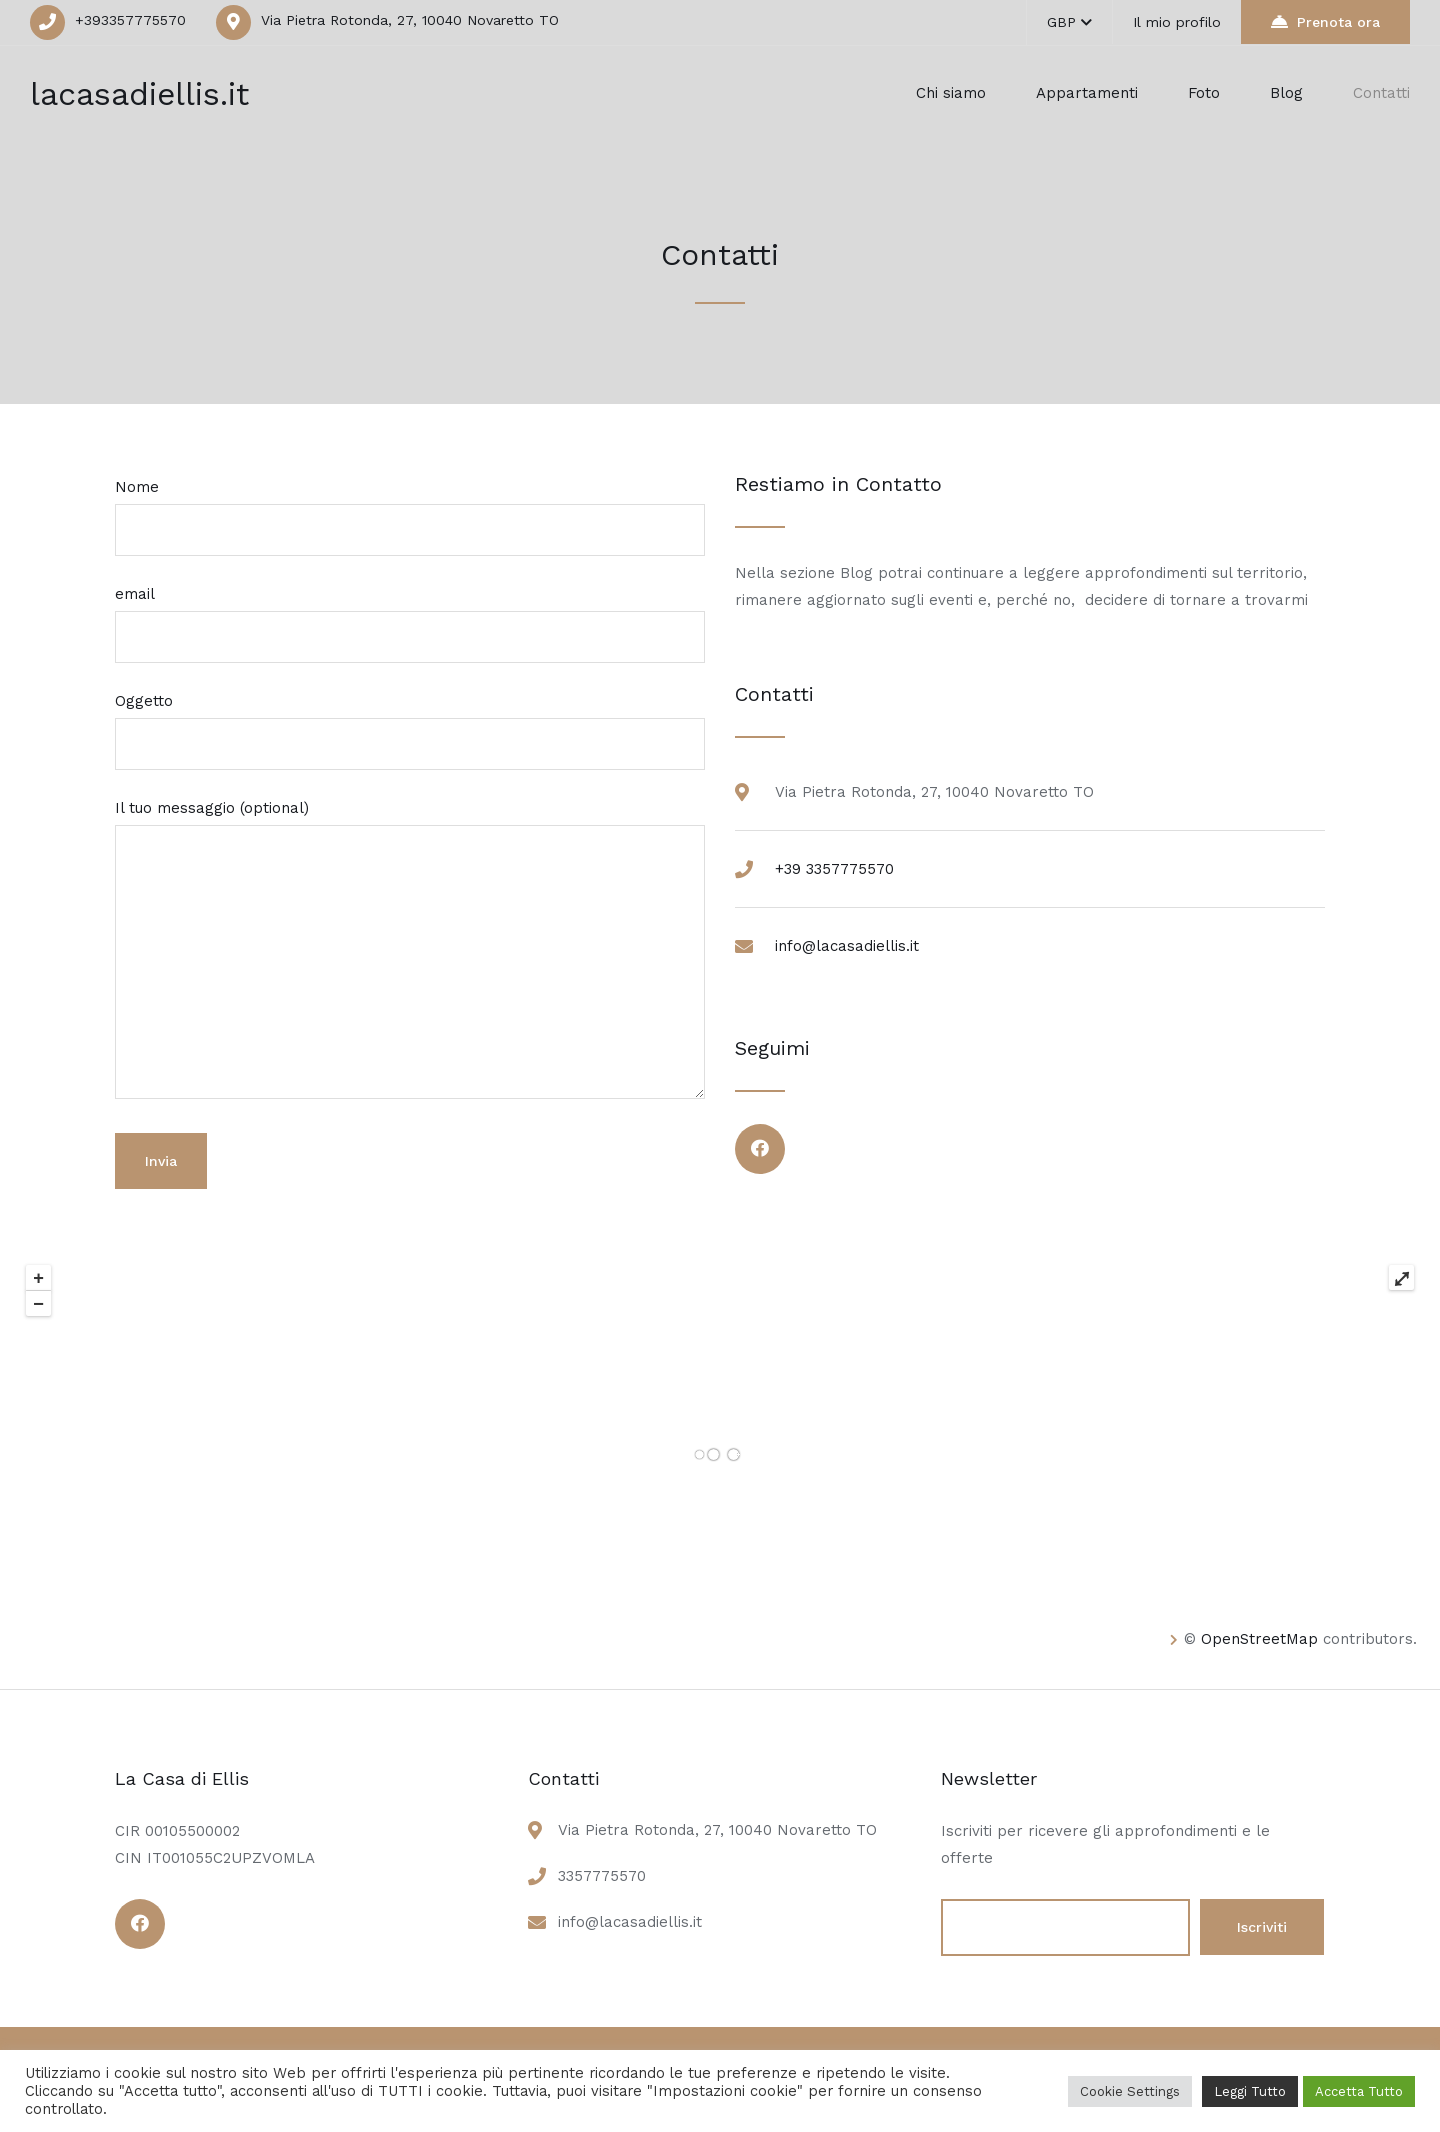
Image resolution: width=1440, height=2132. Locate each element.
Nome (410, 508)
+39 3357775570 (834, 869)
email (410, 615)
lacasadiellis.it (139, 94)
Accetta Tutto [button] (1359, 2091)
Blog (1286, 93)
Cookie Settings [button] (1130, 2091)
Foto (1204, 93)
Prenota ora (1325, 21)
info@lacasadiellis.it (847, 946)
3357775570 (602, 1876)
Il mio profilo (1177, 22)
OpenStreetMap (1259, 1639)
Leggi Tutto (1250, 2091)
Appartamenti (1087, 93)
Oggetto (410, 722)
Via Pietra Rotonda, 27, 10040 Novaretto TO (410, 20)
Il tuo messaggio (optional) (410, 951)
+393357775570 (130, 20)
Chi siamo (951, 93)
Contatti (1381, 93)
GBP (1069, 22)
